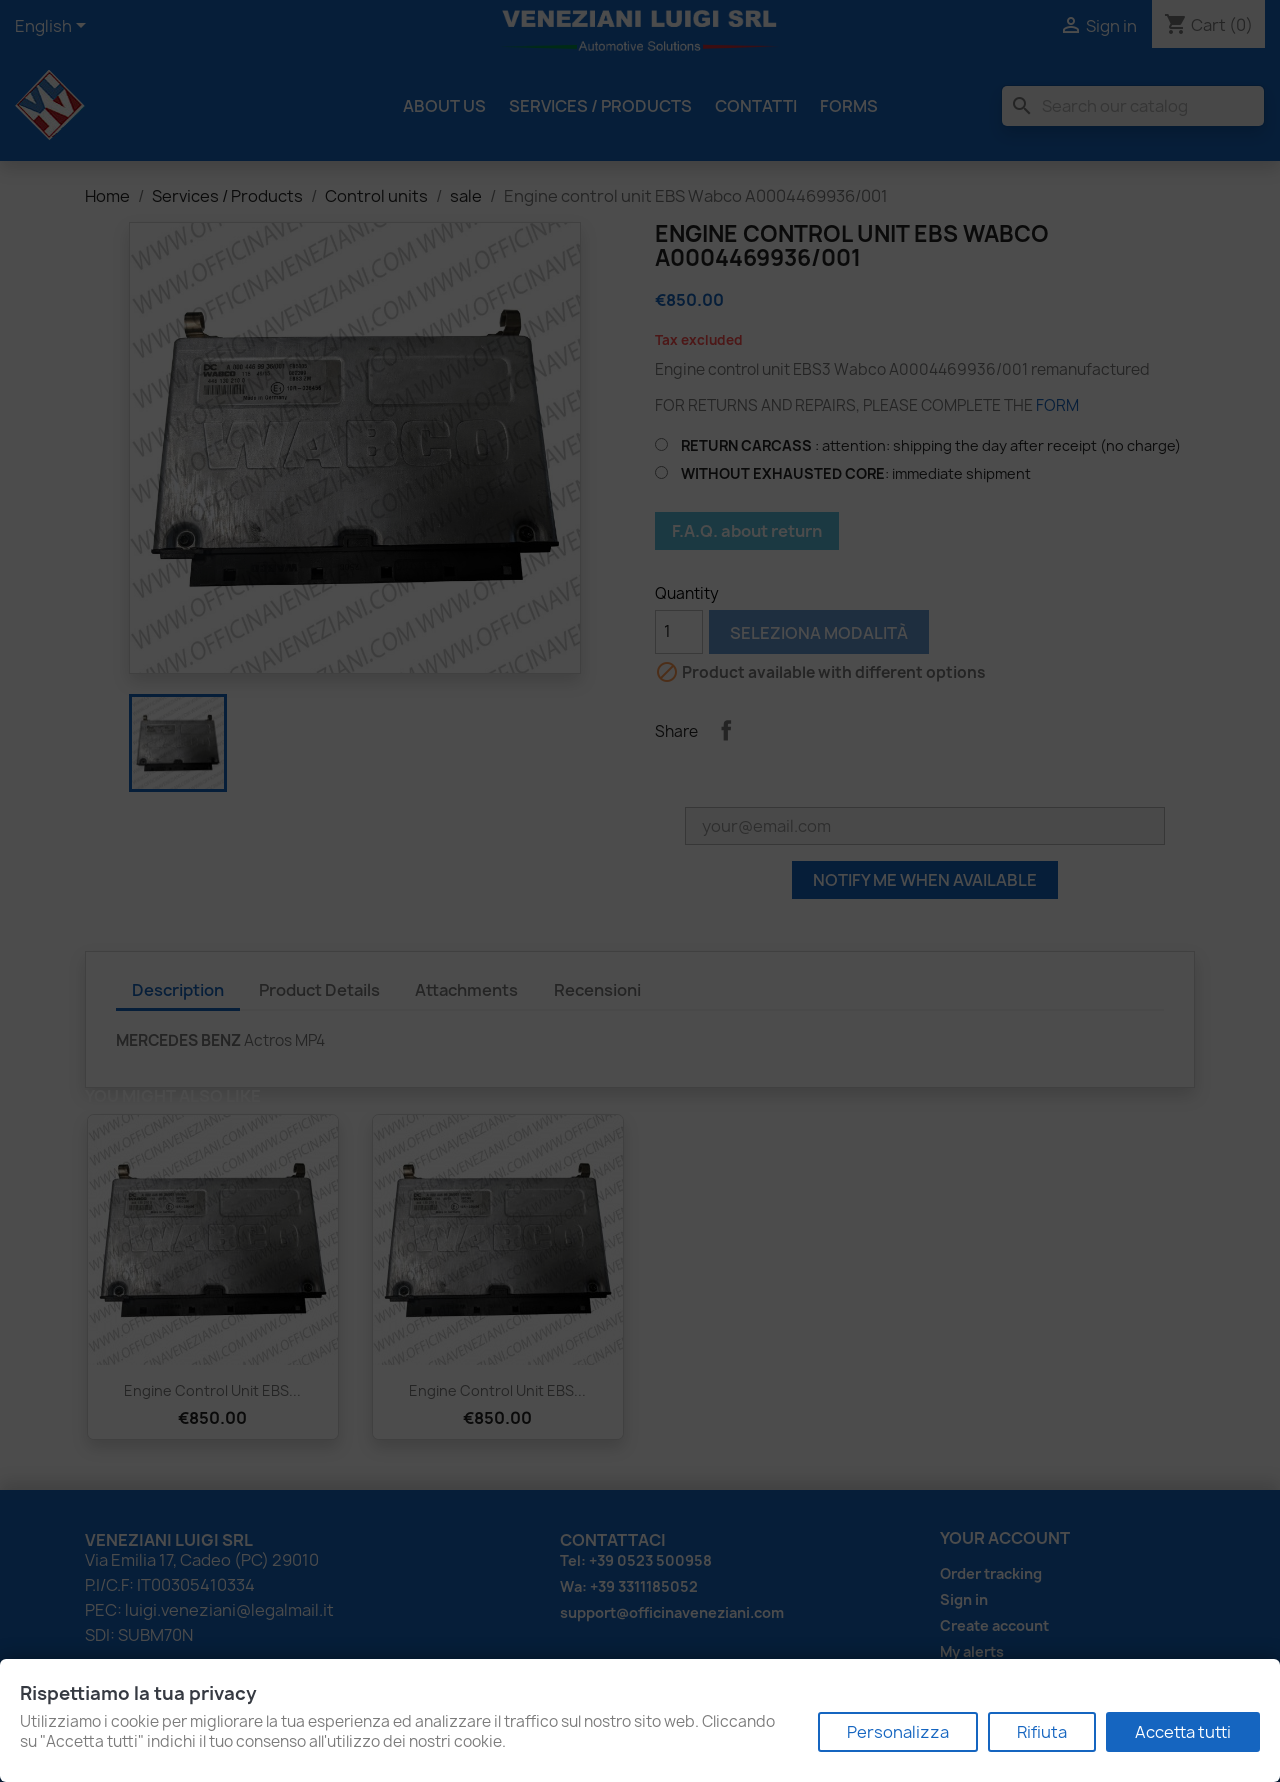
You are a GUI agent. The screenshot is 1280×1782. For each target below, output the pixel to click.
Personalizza (898, 1732)
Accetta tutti (1183, 1732)
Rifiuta (1042, 1732)
